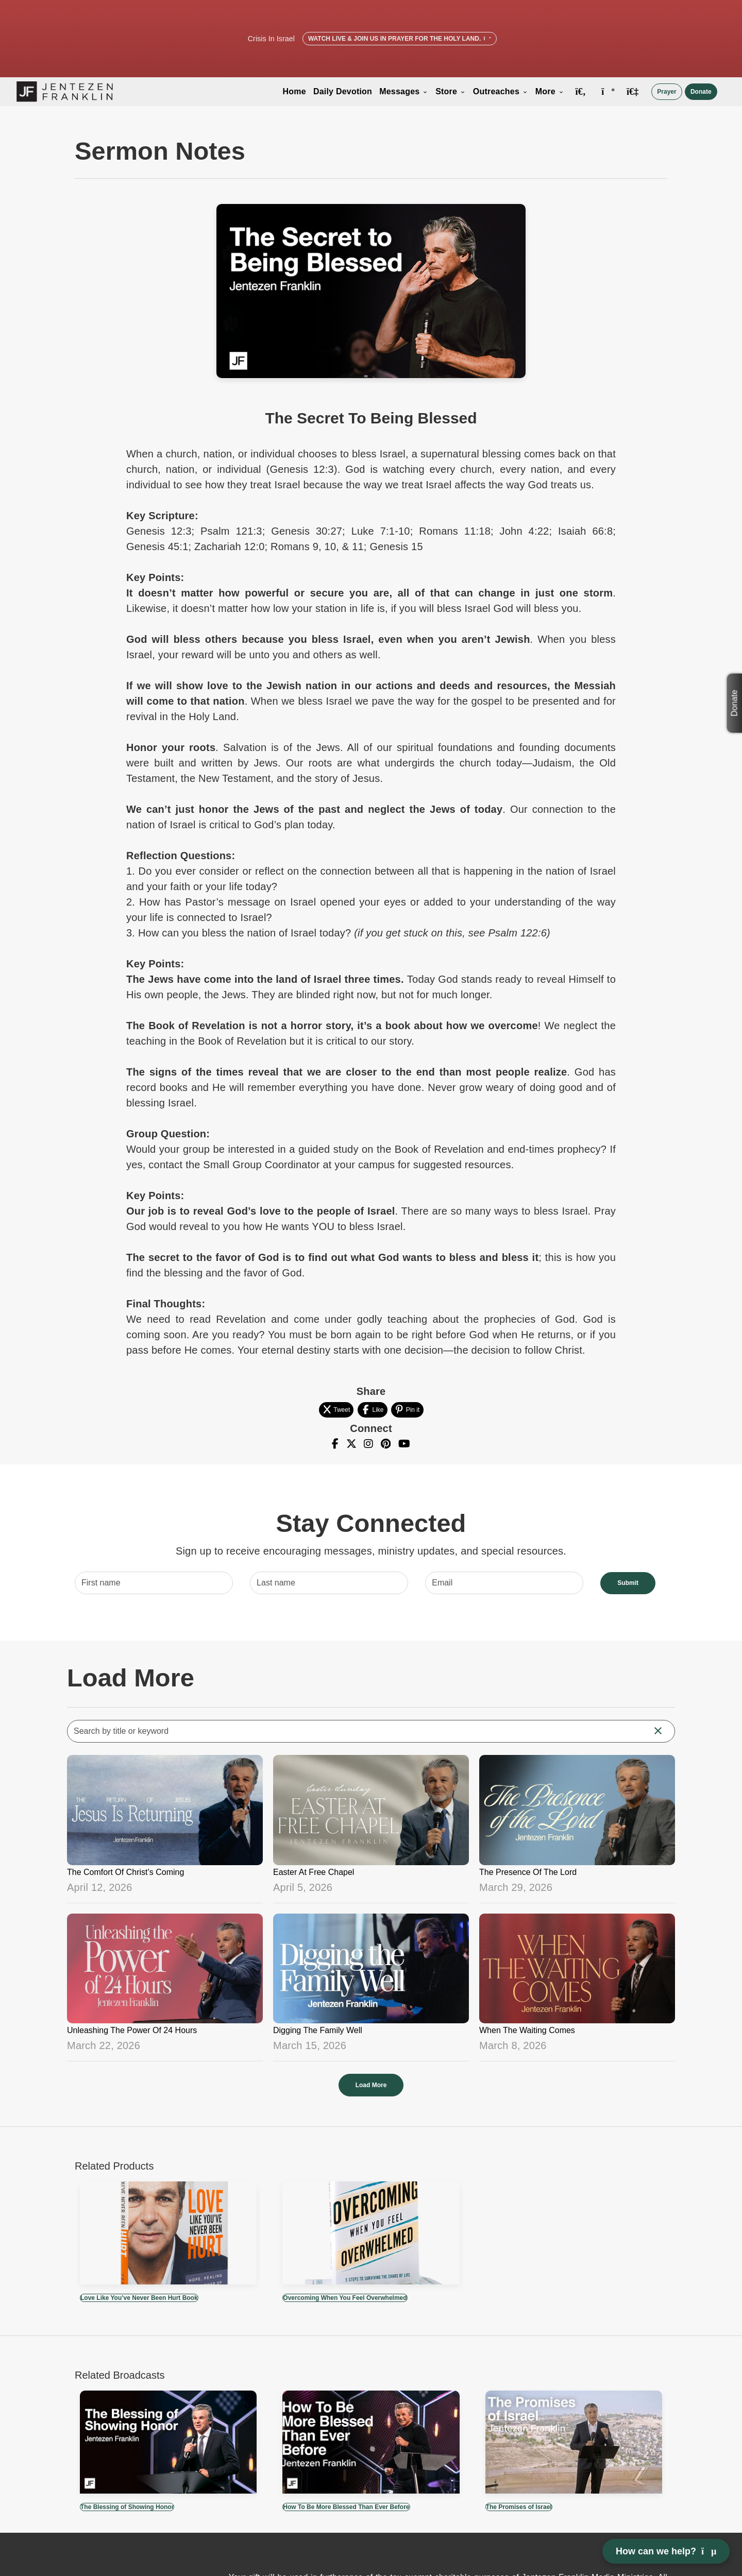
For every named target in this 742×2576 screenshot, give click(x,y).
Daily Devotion (342, 91)
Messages (403, 91)
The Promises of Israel (519, 2507)
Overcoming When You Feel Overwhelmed (345, 2297)
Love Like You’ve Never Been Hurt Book (139, 2297)
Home (294, 91)
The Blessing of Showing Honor (127, 2507)
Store (450, 91)
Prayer (666, 91)
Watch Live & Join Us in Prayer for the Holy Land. (399, 38)
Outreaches (500, 91)
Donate (701, 91)
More (549, 91)
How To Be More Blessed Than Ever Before (346, 2507)
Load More (371, 2085)
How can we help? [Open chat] (666, 2551)
